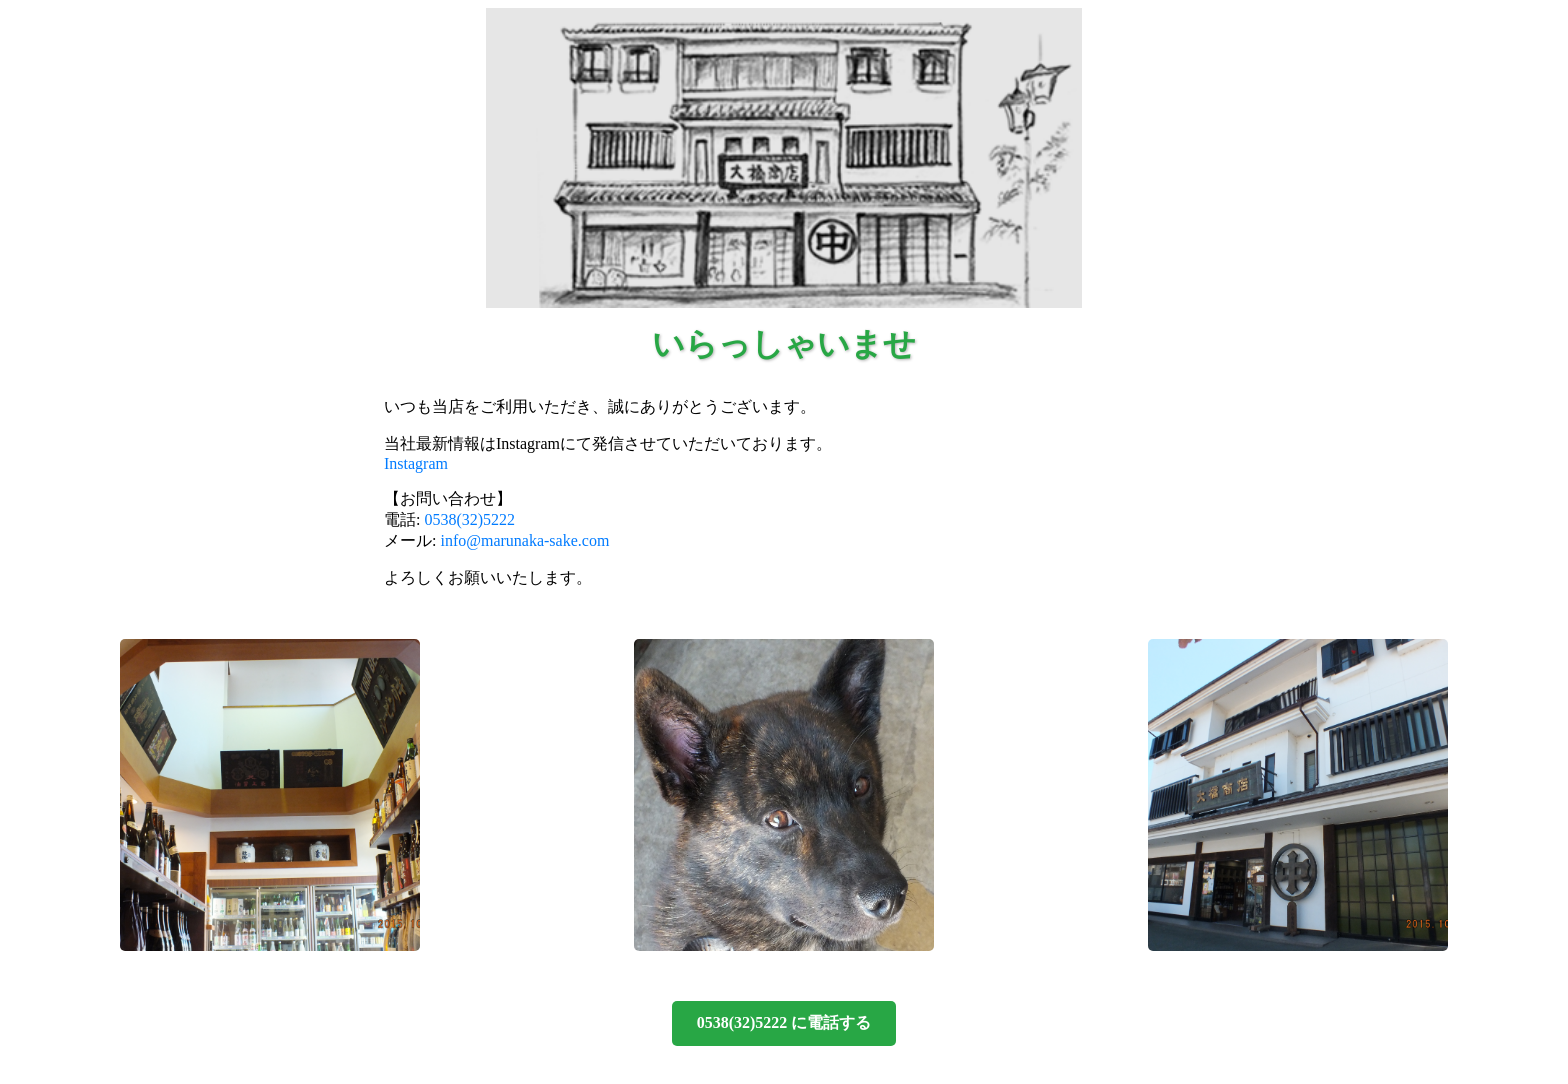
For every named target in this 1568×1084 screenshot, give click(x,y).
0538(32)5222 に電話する (784, 1022)
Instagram (416, 463)
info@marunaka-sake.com (524, 540)
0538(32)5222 (469, 519)
